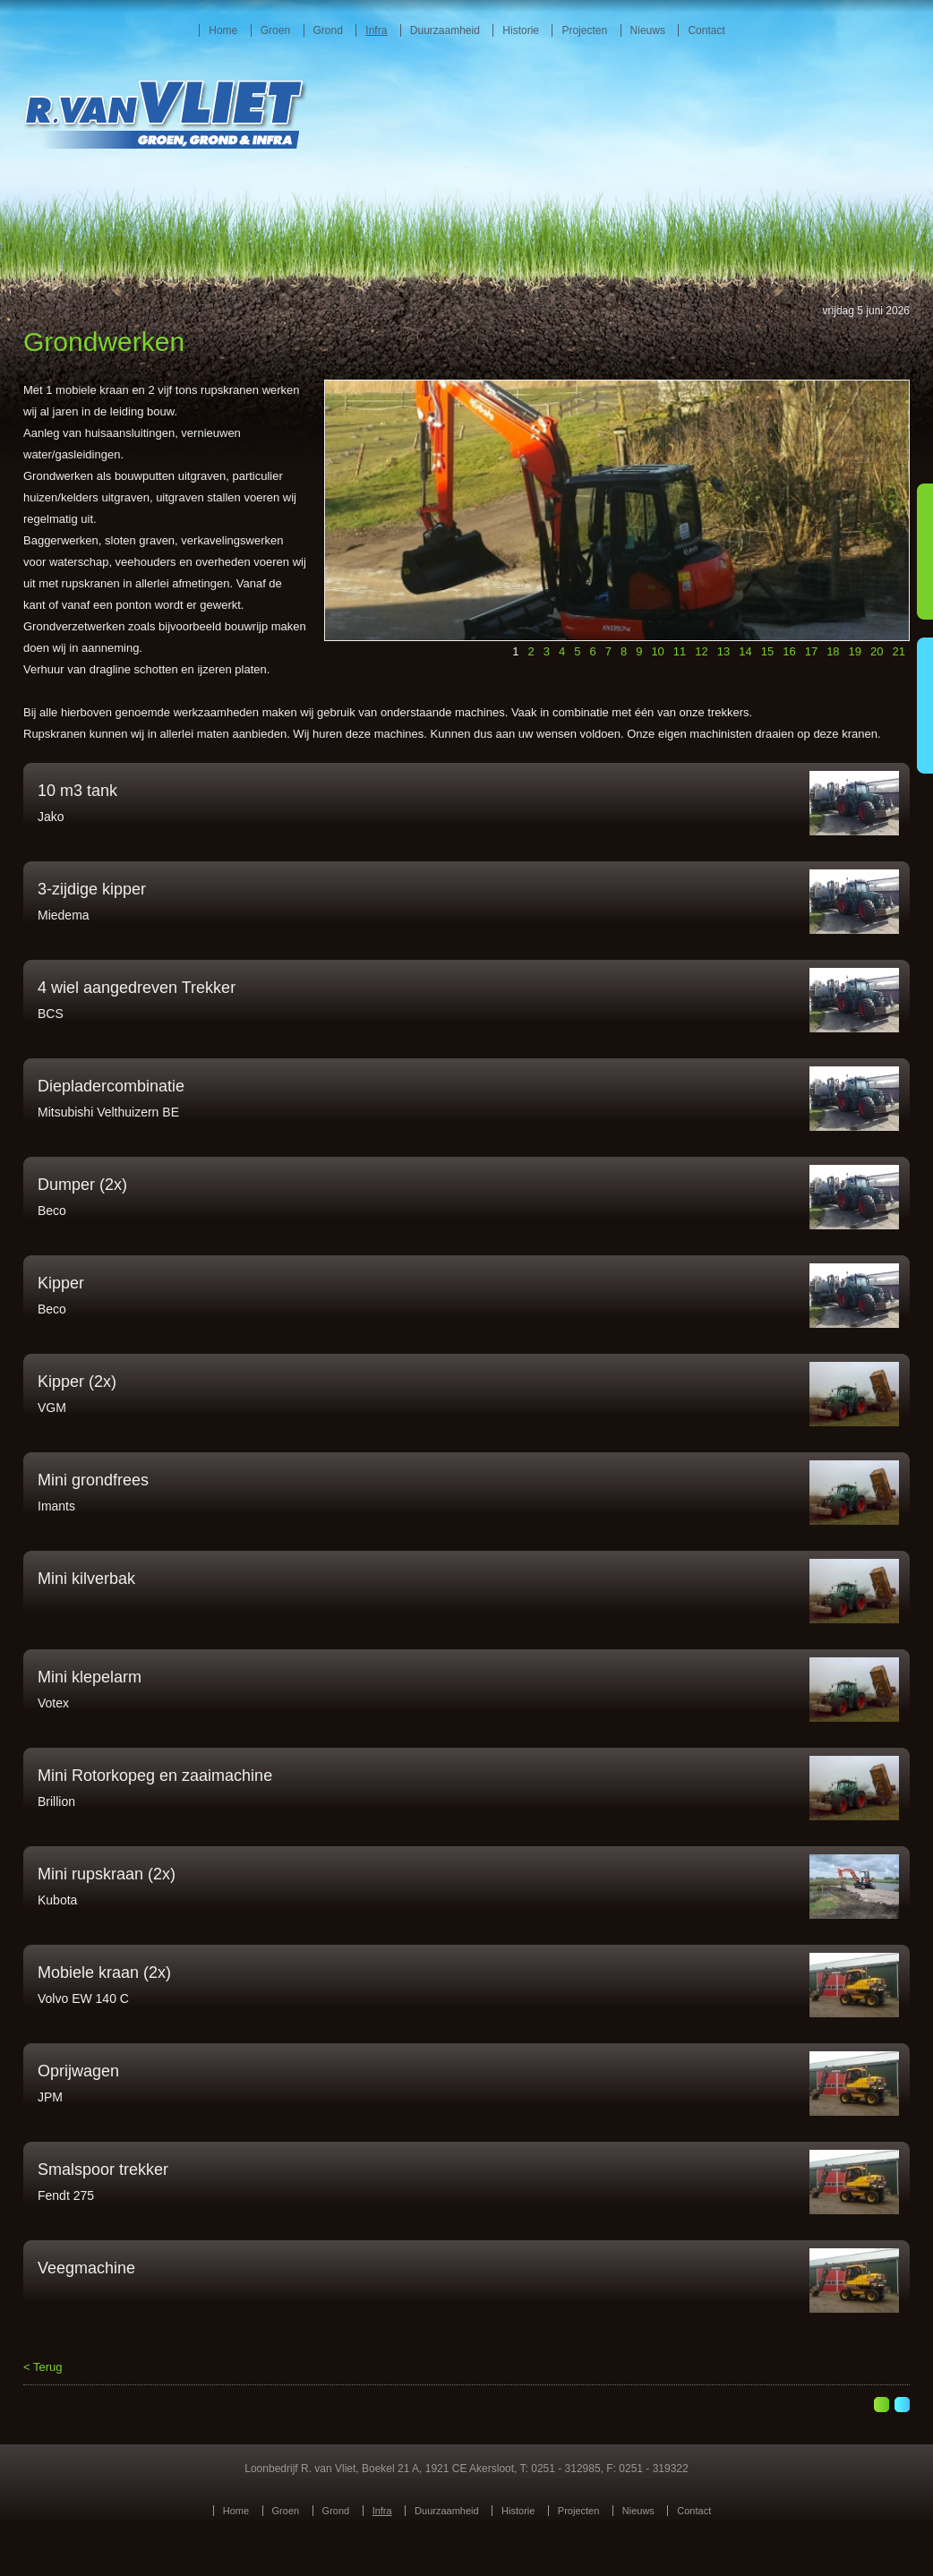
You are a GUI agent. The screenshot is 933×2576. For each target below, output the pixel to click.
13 (723, 651)
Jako (51, 816)
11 (679, 651)
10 (657, 651)
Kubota (57, 1900)
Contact (706, 30)
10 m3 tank (77, 791)
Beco (52, 1210)
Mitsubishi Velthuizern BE (108, 1112)
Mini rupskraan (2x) (106, 1874)
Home (223, 30)
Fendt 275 (66, 2195)
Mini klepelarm (89, 1677)
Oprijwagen (78, 2071)
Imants (56, 1506)
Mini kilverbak (86, 1579)
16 (789, 651)
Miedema (64, 915)
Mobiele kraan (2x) (104, 1972)
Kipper (61, 1283)
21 (899, 651)
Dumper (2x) (82, 1185)
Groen (275, 30)
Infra (376, 30)
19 (855, 651)
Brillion (56, 1801)
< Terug (43, 2367)
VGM (52, 1407)
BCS (51, 1013)
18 (832, 651)
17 (811, 651)
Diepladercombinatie (111, 1086)
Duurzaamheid (445, 30)
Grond (328, 30)
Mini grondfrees (93, 1480)
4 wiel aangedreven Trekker (136, 988)
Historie (520, 30)
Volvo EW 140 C (83, 1998)
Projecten (584, 30)
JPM (50, 2097)
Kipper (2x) (77, 1382)
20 (876, 651)
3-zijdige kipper (92, 889)
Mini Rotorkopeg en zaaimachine (155, 1775)
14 (745, 651)
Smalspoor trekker (103, 2169)
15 (767, 651)
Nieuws (647, 30)
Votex (53, 1703)
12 (701, 651)
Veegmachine (86, 2268)
